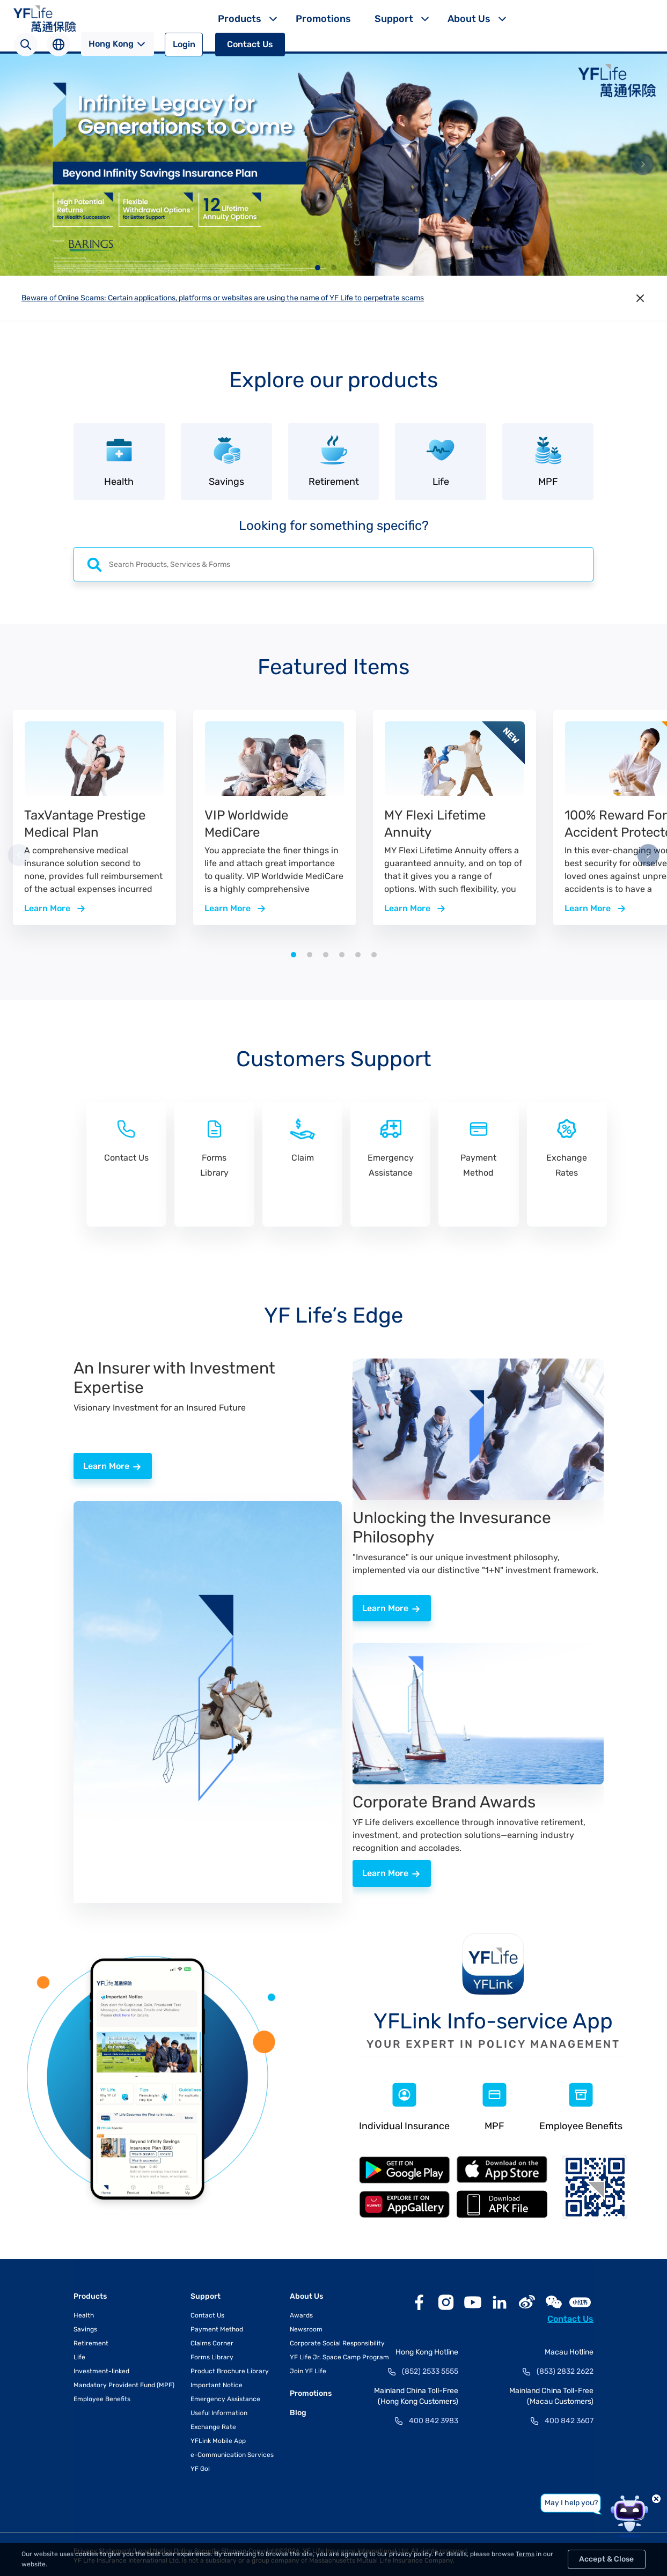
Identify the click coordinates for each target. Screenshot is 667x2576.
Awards (301, 2313)
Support (394, 19)
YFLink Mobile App (218, 2438)
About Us (469, 19)
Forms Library (211, 2355)
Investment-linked (101, 2369)
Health (84, 2313)
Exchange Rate (213, 2425)
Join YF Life (308, 2369)
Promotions (323, 19)
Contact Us (250, 44)
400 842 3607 (569, 2418)
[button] (317, 267)
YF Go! (200, 2466)
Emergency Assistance (225, 2397)
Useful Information (218, 2411)
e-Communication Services (232, 2452)
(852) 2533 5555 (430, 2369)
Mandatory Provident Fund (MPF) (124, 2383)
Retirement (91, 2341)
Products (239, 19)
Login (184, 44)
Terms (525, 2554)
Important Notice (216, 2383)
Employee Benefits (102, 2397)
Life (79, 2355)
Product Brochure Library (229, 2369)
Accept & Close (606, 2559)
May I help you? (571, 2502)
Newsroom (306, 2327)
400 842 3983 (433, 2418)
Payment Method (216, 2327)
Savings (85, 2327)
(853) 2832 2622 (565, 2369)
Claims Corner (211, 2341)
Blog (298, 2410)
